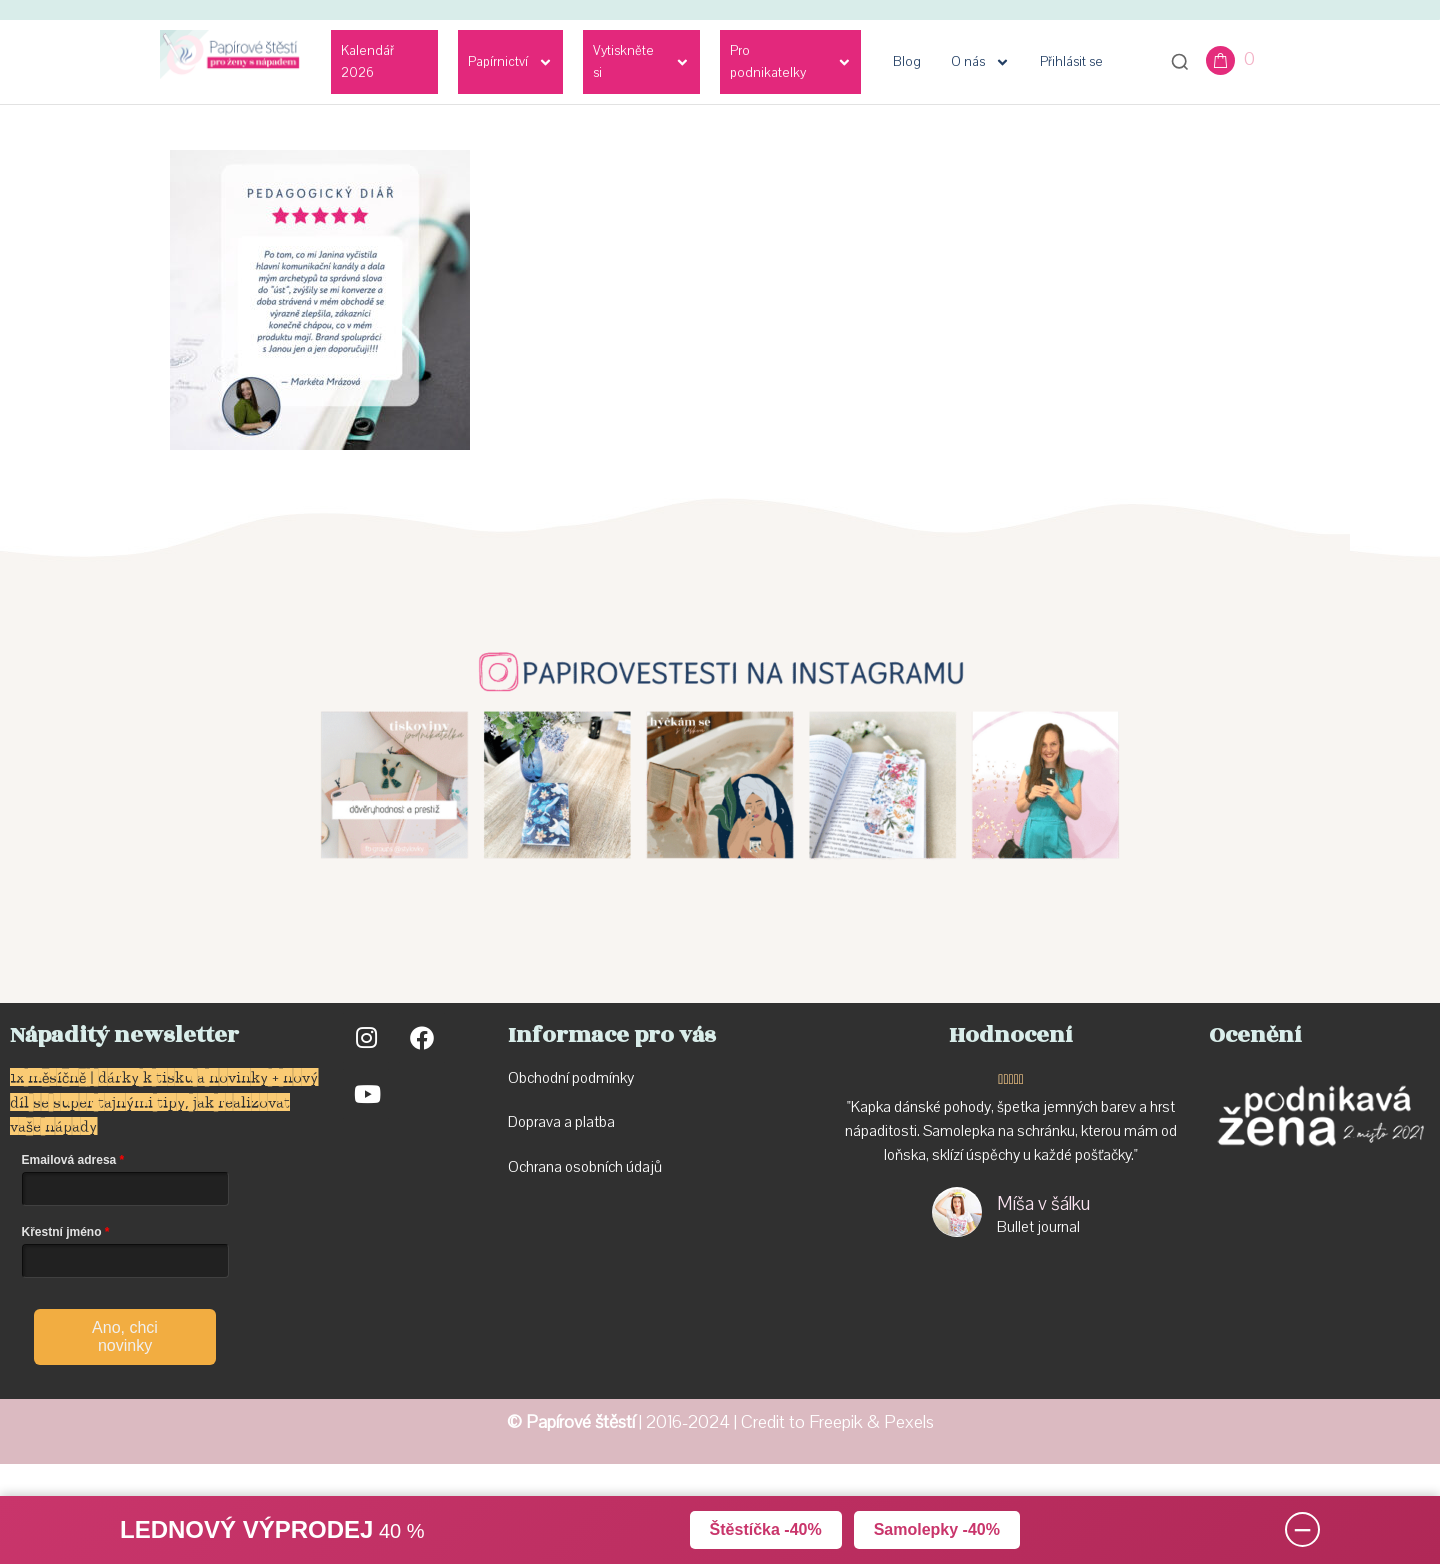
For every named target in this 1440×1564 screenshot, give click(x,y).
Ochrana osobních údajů (585, 1167)
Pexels (909, 1422)
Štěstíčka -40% (766, 1529)
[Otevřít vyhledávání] (1180, 62)
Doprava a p (545, 1122)
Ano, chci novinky (125, 1336)
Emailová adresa (69, 1160)
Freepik (836, 1422)
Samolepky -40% (937, 1529)
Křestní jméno (62, 1232)
